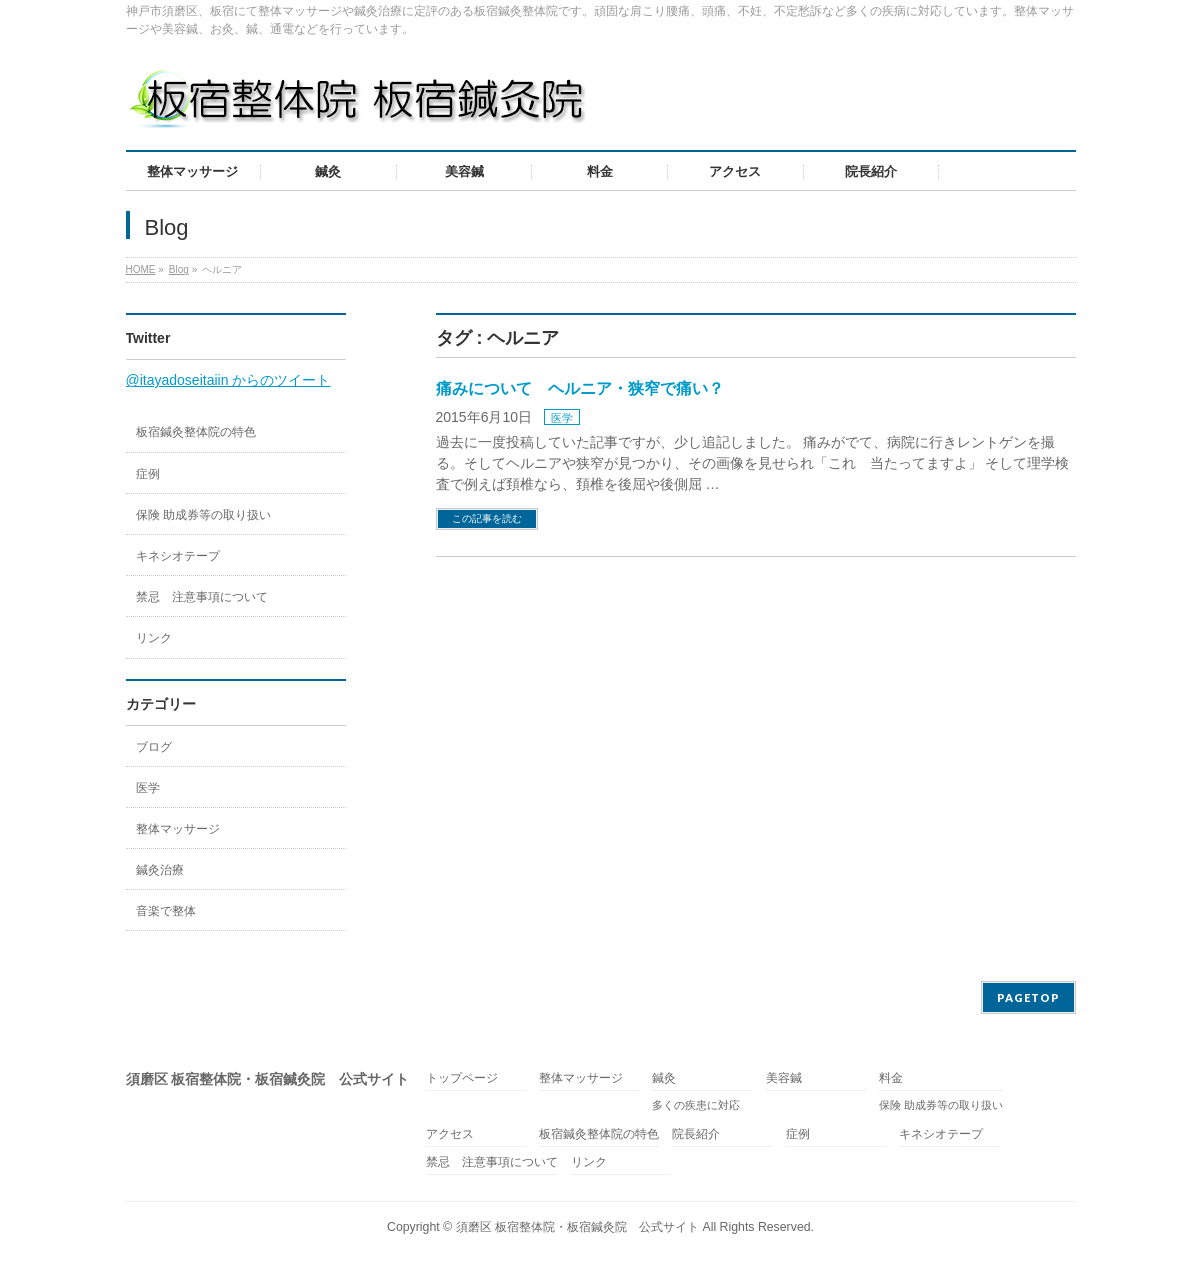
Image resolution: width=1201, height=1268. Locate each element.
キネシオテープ (178, 556)
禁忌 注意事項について (202, 597)
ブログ (154, 747)
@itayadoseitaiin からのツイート (228, 380)
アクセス (450, 1134)
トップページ (462, 1078)
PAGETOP (1028, 997)
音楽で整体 (166, 911)
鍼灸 (664, 1078)
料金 (891, 1078)
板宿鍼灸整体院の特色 (196, 432)
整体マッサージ (178, 829)
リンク (154, 638)
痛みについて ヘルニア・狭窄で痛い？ (580, 388)
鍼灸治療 (160, 870)
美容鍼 (784, 1078)
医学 (562, 418)
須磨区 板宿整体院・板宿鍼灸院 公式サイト (577, 1227)
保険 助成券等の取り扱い (203, 515)
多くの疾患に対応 (696, 1105)
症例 (148, 474)
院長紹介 (696, 1134)
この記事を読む (487, 518)
